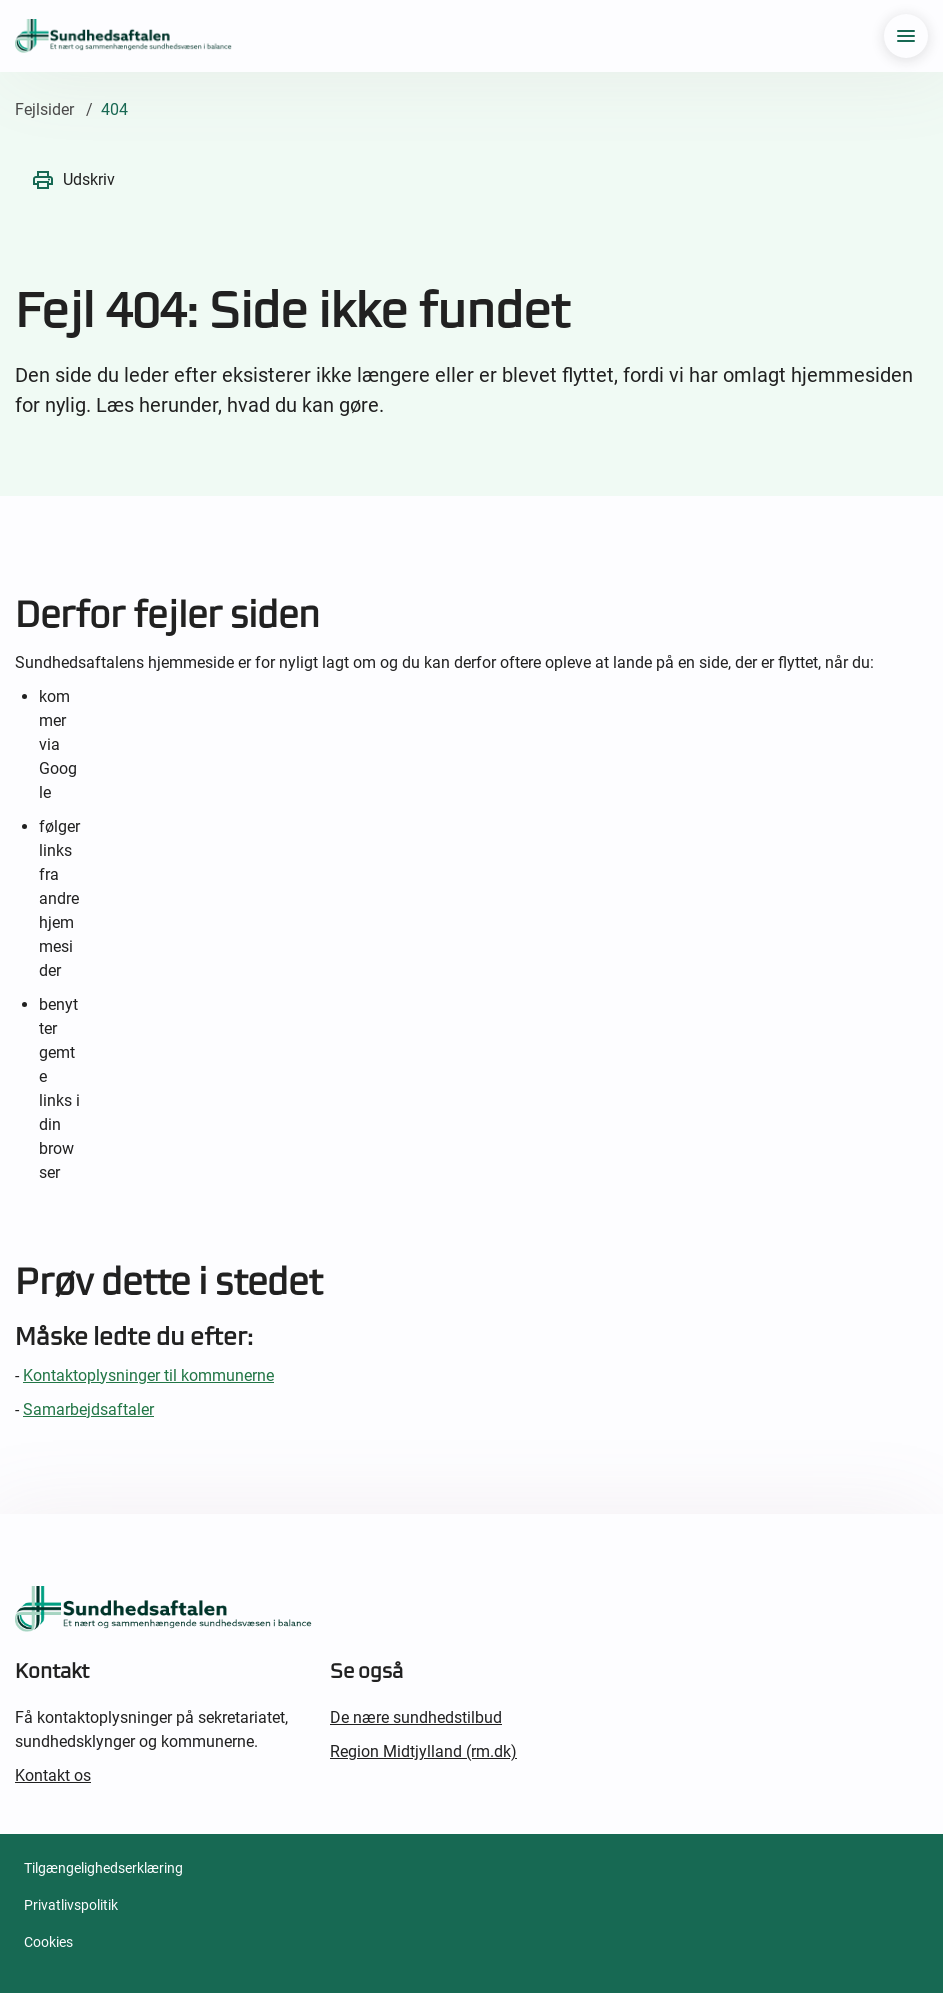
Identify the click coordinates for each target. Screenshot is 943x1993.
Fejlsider (44, 109)
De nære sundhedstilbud (416, 1717)
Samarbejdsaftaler (88, 1409)
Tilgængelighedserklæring (103, 1868)
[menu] (906, 36)
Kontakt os (53, 1775)
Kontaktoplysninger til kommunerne (148, 1375)
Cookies (48, 1942)
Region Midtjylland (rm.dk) (423, 1751)
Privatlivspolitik (71, 1905)
